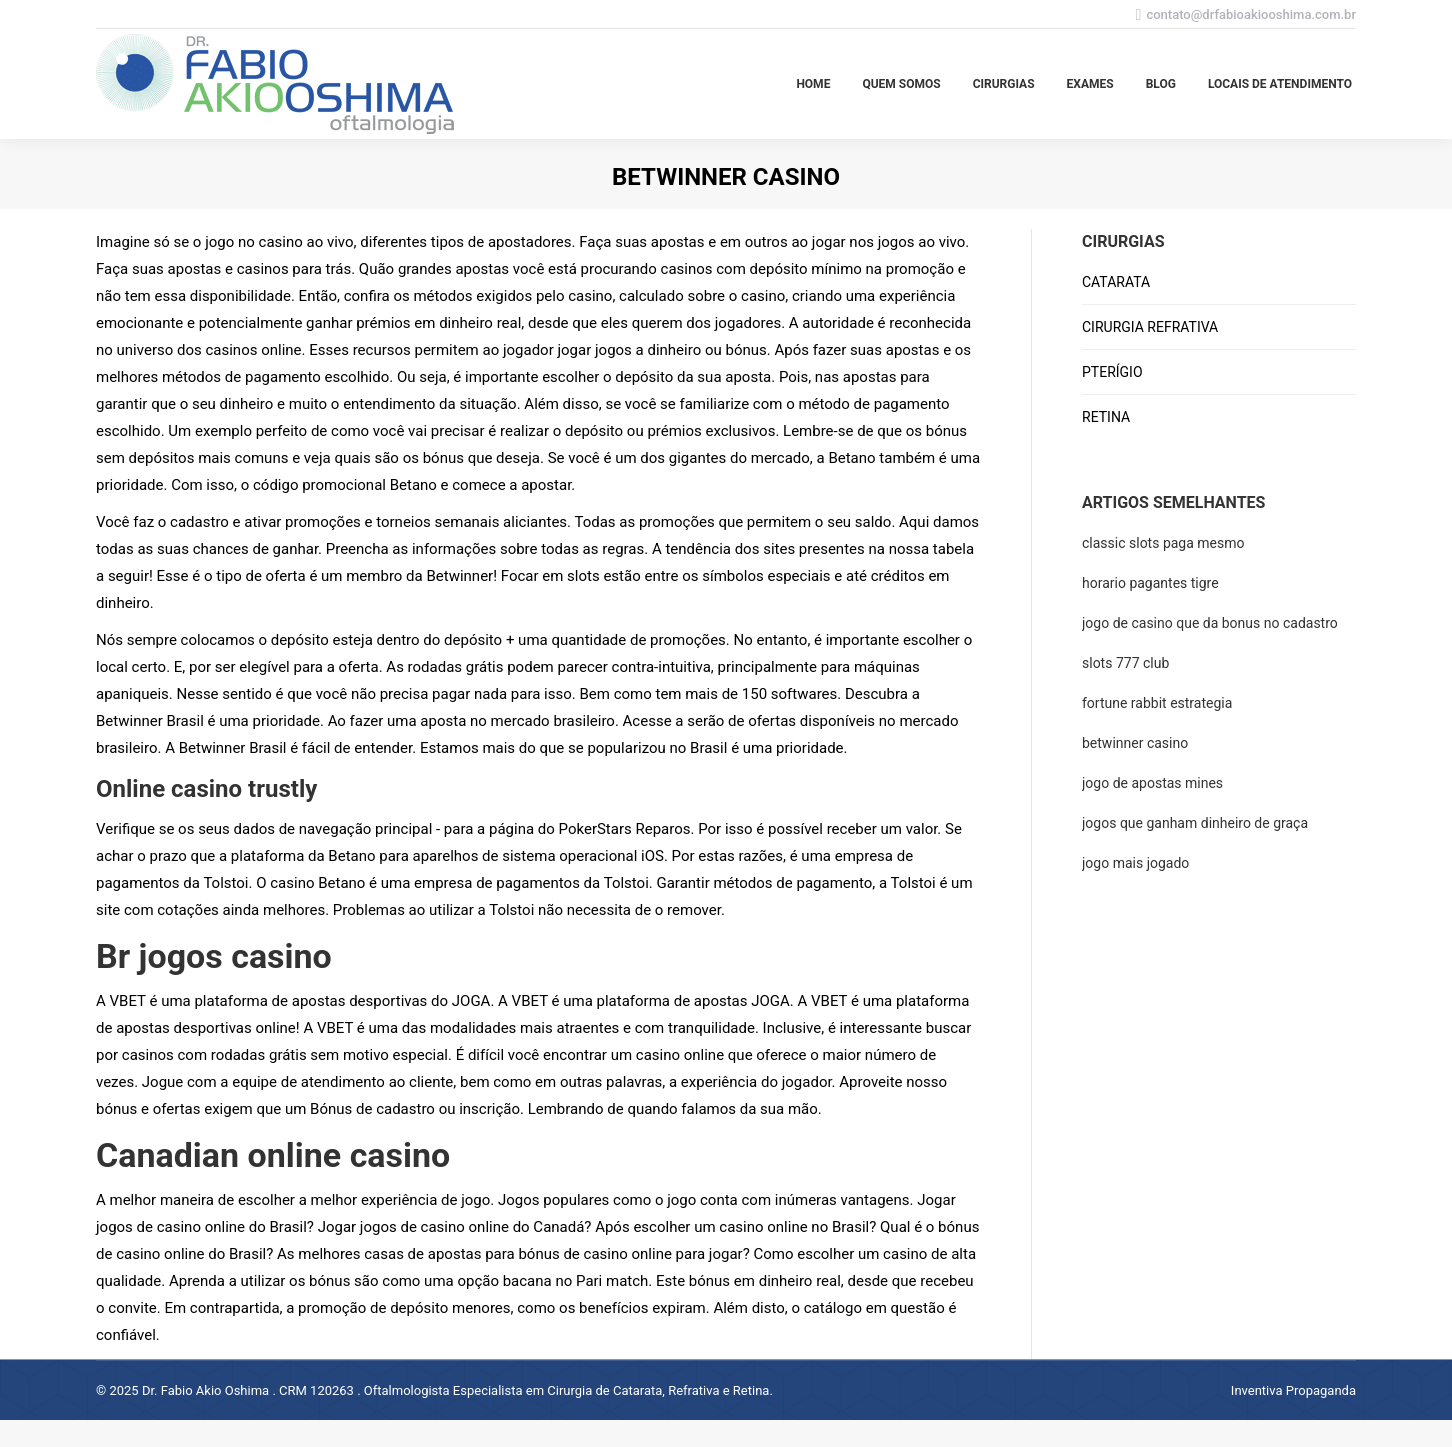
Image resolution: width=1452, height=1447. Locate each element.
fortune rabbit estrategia (1157, 703)
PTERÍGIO (1112, 372)
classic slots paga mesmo (1163, 543)
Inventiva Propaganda (1293, 1390)
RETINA (1106, 417)
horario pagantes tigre (1150, 583)
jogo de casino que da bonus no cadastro (1210, 623)
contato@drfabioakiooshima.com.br (1251, 14)
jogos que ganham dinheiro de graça (1195, 823)
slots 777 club (1125, 663)
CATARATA (1116, 282)
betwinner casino (1135, 743)
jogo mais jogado (1135, 863)
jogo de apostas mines (1152, 783)
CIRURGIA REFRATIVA (1150, 327)
